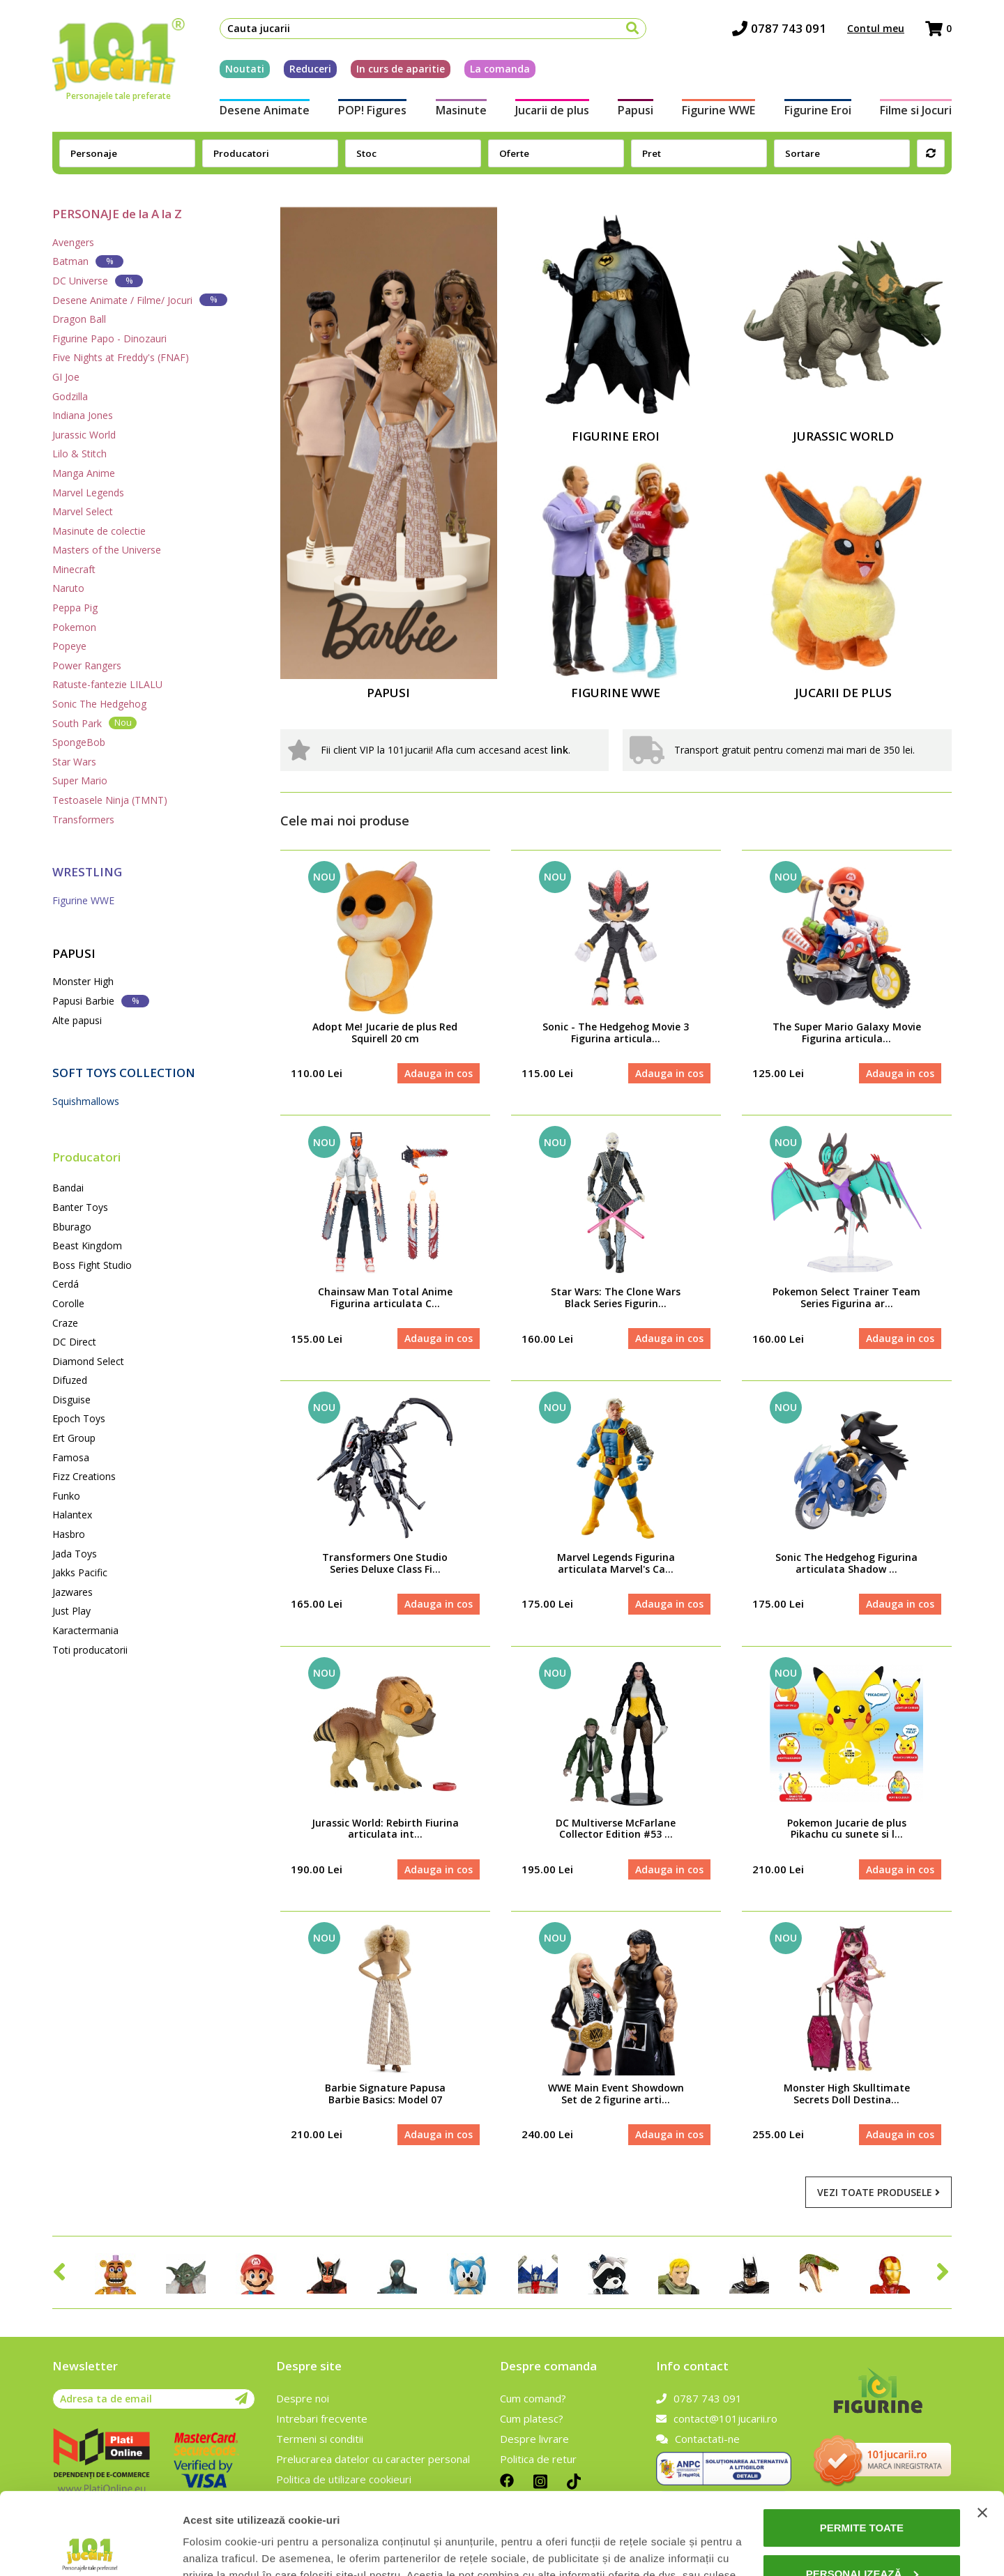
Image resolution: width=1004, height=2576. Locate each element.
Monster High (83, 981)
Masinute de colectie (99, 531)
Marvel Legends (88, 492)
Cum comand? (533, 2398)
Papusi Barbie (100, 1000)
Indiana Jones (82, 415)
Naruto (68, 588)
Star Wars (74, 761)
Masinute (461, 110)
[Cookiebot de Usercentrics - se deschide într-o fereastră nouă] (90, 2548)
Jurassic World (84, 434)
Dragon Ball (79, 319)
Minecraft (74, 569)
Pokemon (74, 627)
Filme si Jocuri (916, 110)
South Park (94, 722)
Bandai (68, 1187)
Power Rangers (86, 665)
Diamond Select (88, 1361)
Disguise (71, 1399)
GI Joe (65, 376)
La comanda (500, 68)
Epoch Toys (78, 1418)
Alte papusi (77, 1020)
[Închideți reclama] (982, 2431)
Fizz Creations (84, 1476)
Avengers (73, 242)
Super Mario (79, 780)
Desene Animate (265, 110)
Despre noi (302, 2398)
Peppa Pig (75, 607)
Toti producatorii (90, 1649)
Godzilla (70, 396)
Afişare (201, 2548)
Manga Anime (83, 473)
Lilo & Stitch (79, 453)
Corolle (68, 1303)
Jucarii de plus (552, 110)
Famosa (70, 1457)
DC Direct (74, 1341)
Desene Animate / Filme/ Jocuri (139, 299)
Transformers (83, 819)
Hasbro (68, 1534)
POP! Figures (372, 110)
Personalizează (862, 2491)
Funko (66, 1495)
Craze (65, 1322)
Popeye (69, 646)
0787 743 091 (779, 28)
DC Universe (97, 280)
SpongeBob (78, 742)
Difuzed (69, 1380)
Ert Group (74, 1438)
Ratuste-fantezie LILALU (107, 684)
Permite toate (862, 2446)
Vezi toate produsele (878, 2192)
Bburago (71, 1226)
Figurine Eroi (817, 110)
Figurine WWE (718, 110)
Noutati (244, 68)
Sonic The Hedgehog (99, 703)
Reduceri (310, 68)
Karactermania (85, 1630)
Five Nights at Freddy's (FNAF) (120, 357)
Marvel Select (82, 511)
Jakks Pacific (79, 1572)
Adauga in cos (438, 1073)
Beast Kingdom (87, 1245)
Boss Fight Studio (92, 1265)
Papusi (635, 110)
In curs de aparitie (400, 68)
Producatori (86, 1157)
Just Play (71, 1610)
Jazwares (72, 1592)
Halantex (72, 1514)
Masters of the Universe (106, 549)
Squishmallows (85, 1101)
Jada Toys (74, 1553)
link (559, 749)
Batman (87, 261)
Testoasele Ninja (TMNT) (109, 800)
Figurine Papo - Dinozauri (109, 338)
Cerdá (65, 1283)
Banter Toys (80, 1207)
